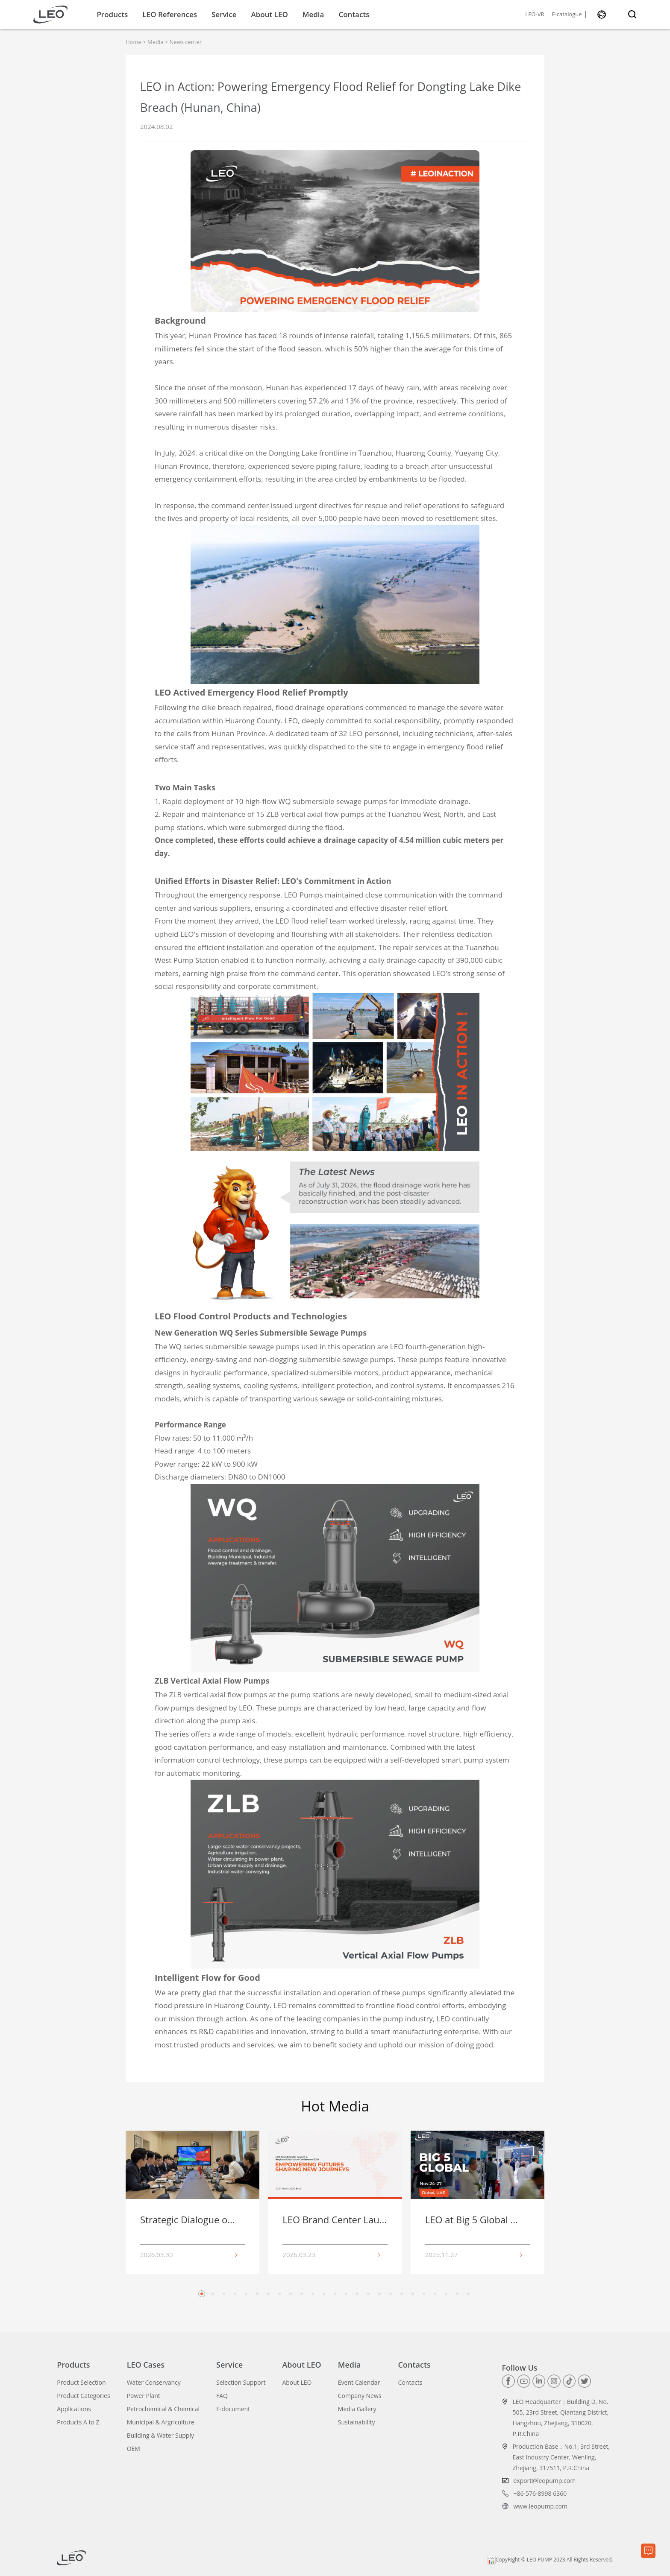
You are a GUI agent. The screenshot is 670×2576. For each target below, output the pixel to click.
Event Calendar (359, 2383)
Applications (74, 2409)
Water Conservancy (154, 2383)
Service (224, 14)
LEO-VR (534, 14)
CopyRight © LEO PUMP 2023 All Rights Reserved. (550, 2559)
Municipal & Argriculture (160, 2422)
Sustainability (356, 2422)
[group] (192, 2202)
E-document (233, 2409)
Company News (360, 2396)
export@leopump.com (544, 2481)
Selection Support (240, 2383)
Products (112, 14)
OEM (133, 2449)
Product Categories (83, 2396)
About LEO (269, 14)
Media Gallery (357, 2409)
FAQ (222, 2396)
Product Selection (81, 2383)
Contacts (353, 14)
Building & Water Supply (160, 2436)
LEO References (169, 14)
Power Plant (143, 2396)
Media (313, 14)
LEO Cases (146, 2364)
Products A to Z (78, 2422)
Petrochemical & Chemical (163, 2409)
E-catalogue (567, 14)
